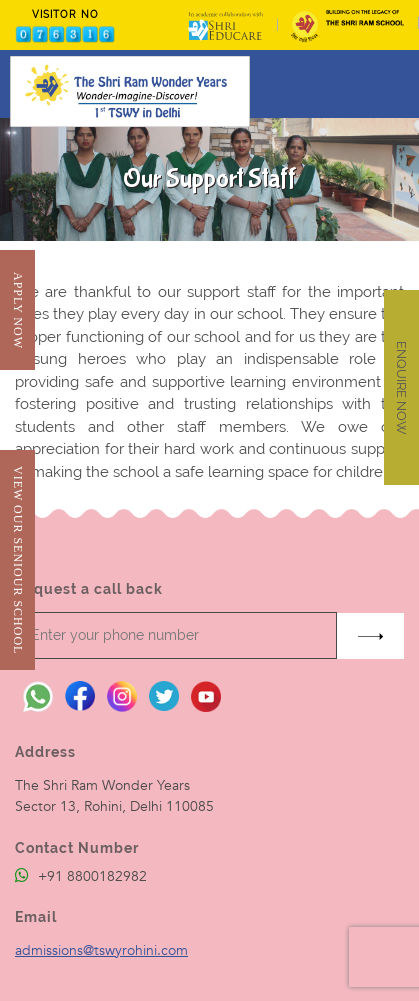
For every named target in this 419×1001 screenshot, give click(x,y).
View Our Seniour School (17, 560)
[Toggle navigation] (391, 84)
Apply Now (17, 310)
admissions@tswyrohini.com (101, 950)
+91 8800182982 (81, 876)
